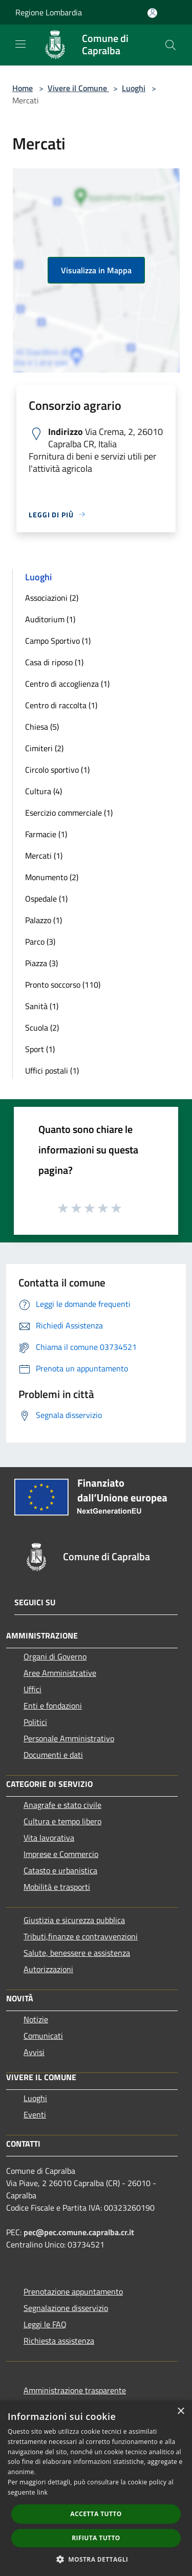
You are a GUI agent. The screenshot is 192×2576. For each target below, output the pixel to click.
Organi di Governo (55, 1656)
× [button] (180, 2411)
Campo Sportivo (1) (58, 641)
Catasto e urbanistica (60, 1870)
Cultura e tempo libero (62, 1821)
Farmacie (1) (46, 834)
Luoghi (133, 88)
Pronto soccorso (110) (62, 984)
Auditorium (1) (50, 619)
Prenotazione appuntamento (73, 2291)
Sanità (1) (41, 1006)
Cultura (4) (43, 791)
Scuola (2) (42, 1027)
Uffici (32, 1689)
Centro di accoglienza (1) (67, 684)
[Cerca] (170, 45)
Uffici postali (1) (52, 1070)
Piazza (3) (41, 963)
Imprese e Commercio (61, 1854)
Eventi (35, 2114)
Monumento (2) (51, 877)
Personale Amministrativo (69, 1738)
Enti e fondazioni (53, 1705)
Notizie (36, 2019)
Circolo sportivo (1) (57, 769)
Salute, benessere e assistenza (77, 1953)
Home (22, 88)
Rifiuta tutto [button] (96, 2538)
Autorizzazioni (48, 1969)
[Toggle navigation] (20, 44)
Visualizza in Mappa (96, 270)
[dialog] (96, 2488)
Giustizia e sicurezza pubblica (74, 1920)
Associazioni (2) (51, 598)
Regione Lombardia (48, 12)
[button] (96, 2559)
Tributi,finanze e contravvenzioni (81, 1936)
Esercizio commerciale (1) (69, 812)
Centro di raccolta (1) (61, 705)
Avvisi (34, 2052)
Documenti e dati (53, 1755)
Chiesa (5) (42, 727)
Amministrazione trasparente (75, 2390)
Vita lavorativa (49, 1837)
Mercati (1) (43, 855)
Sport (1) (40, 1049)
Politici (35, 1722)
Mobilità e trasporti (57, 1887)
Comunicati (43, 2035)
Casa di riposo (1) (54, 662)
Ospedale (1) (46, 898)
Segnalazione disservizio (66, 2308)
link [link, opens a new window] (42, 2492)
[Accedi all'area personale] (152, 13)
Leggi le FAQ (45, 2324)
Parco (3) (40, 941)
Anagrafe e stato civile (62, 1805)
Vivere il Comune (78, 88)
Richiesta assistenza (59, 2340)
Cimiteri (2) (44, 748)
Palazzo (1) (43, 920)
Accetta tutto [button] (95, 2513)
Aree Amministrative (60, 1673)
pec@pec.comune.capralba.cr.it (79, 2232)
